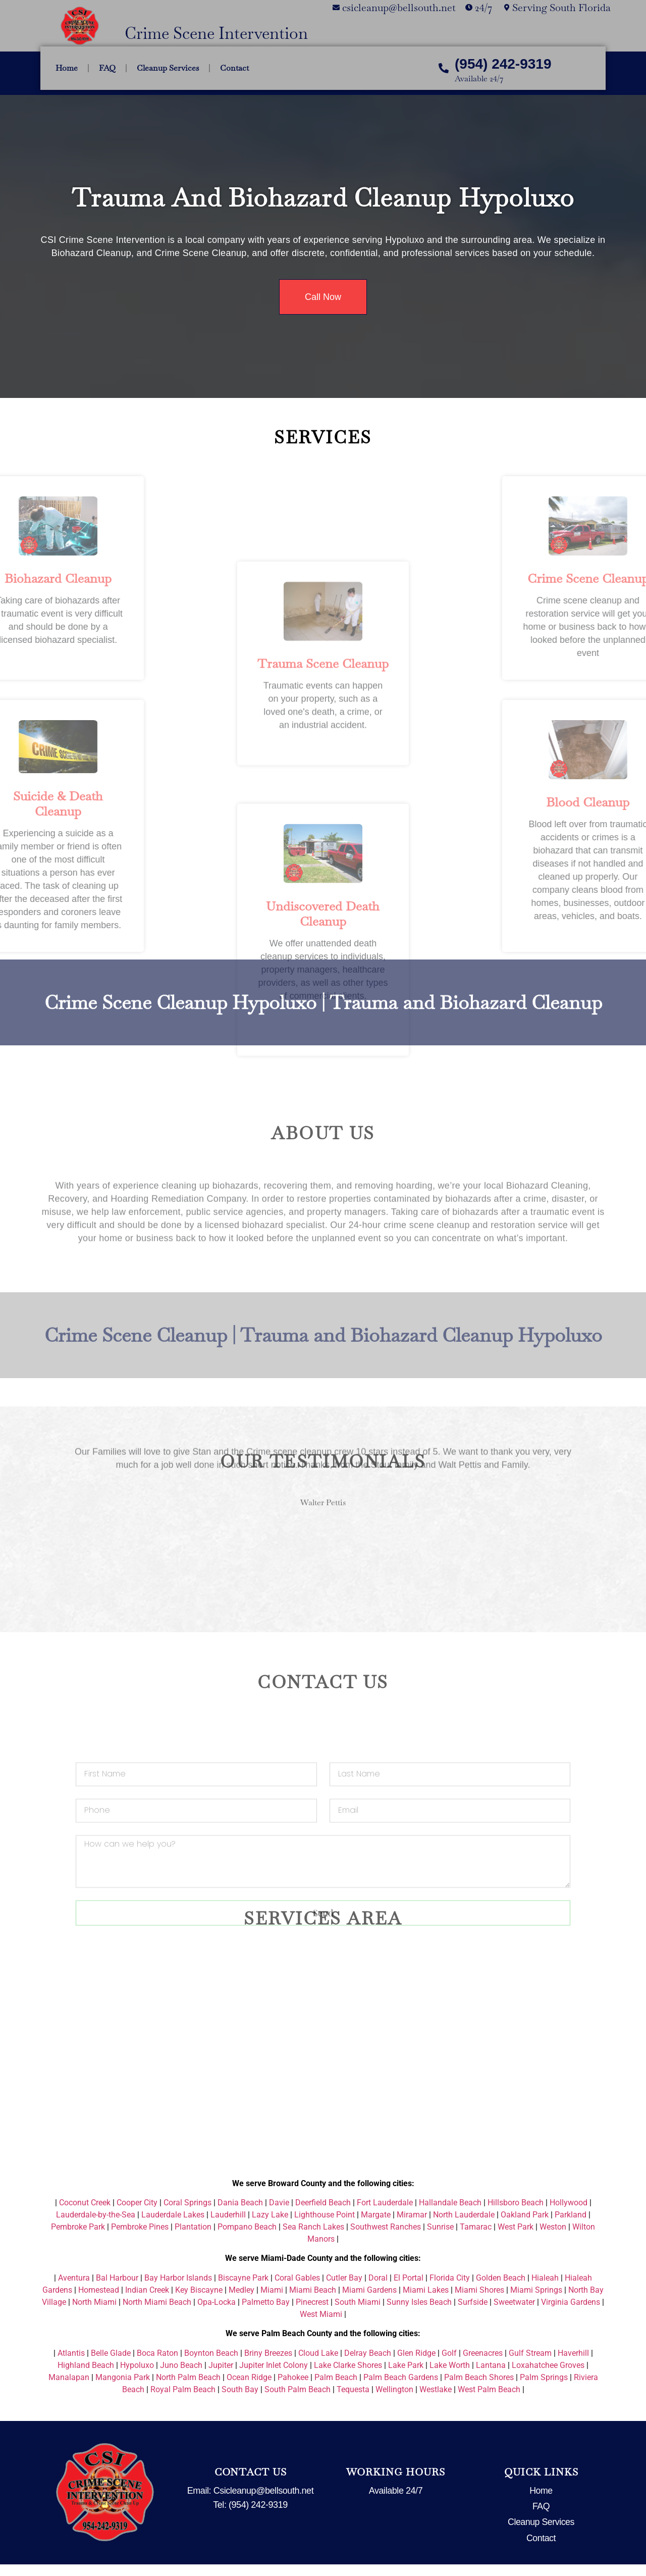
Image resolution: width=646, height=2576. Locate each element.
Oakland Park (525, 2214)
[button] (50, 1418)
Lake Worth (449, 2365)
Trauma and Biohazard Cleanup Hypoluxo (323, 197)
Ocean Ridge (249, 2377)
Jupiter (220, 2365)
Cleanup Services (168, 68)
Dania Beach (240, 2202)
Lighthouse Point (324, 2214)
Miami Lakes (426, 2290)
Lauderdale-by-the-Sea (95, 2214)
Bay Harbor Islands (178, 2278)
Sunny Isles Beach (419, 2302)
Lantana (491, 2365)
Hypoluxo (137, 2365)
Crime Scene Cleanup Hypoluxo (180, 954)
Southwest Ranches (385, 2227)
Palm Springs (544, 2377)
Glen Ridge (416, 2353)
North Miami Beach (157, 2302)
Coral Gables (297, 2278)
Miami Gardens (369, 2290)
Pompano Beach (247, 2227)
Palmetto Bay (266, 2302)
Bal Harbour (117, 2278)
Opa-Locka (216, 2302)
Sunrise (440, 2227)
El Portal (408, 2278)
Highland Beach (86, 2365)
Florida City (449, 2278)
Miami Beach (312, 2290)
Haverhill (573, 2353)
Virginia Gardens (570, 2302)
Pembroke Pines (140, 2227)
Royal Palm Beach (183, 2389)
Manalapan (68, 2377)
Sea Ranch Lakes (313, 2227)
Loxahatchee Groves (548, 2365)
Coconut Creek (85, 2202)
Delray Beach (367, 2353)
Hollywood (568, 2202)
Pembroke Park (78, 2227)
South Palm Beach (297, 2389)
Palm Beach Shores (479, 2377)
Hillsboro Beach (516, 2202)
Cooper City (137, 2202)
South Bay (240, 2389)
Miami (271, 2290)
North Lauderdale (464, 2214)
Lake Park (405, 2365)
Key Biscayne (199, 2290)
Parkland (570, 2214)
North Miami (94, 2302)
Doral (378, 2278)
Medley (241, 2290)
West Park (515, 2227)
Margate (376, 2214)
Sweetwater (514, 2302)
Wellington (394, 2389)
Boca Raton (157, 2353)
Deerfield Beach (323, 2202)
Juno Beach (181, 2365)
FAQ (107, 68)
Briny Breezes (268, 2353)
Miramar (412, 2214)
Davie (279, 2202)
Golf (449, 2353)
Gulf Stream (530, 2353)
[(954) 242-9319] (444, 68)
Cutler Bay (344, 2278)
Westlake (435, 2389)
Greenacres (483, 2353)
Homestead (98, 2290)
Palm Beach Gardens (400, 2377)
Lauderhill (228, 2214)
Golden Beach (500, 2278)
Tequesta (353, 2389)
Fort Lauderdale (385, 2202)
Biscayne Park (243, 2278)
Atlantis (71, 2353)
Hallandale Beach (450, 2202)
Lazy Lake (270, 2214)
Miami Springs (536, 2290)
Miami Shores (479, 2290)
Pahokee (293, 2377)
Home (67, 68)
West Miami (321, 2314)
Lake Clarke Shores (348, 2365)
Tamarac (476, 2227)
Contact (234, 68)
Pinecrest (312, 2302)
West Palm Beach (489, 2389)
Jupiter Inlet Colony (273, 2365)
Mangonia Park (122, 2377)
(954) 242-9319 (503, 64)
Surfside (473, 2302)
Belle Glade (111, 2353)
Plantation (193, 2227)
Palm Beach (335, 2377)
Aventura (74, 2278)
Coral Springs (187, 2202)
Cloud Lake (318, 2353)
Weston (553, 2227)
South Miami (358, 2302)
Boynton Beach (211, 2353)
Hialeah (545, 2278)
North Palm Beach (188, 2377)
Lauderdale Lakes (172, 2214)
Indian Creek (147, 2290)
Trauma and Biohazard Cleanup (466, 954)
